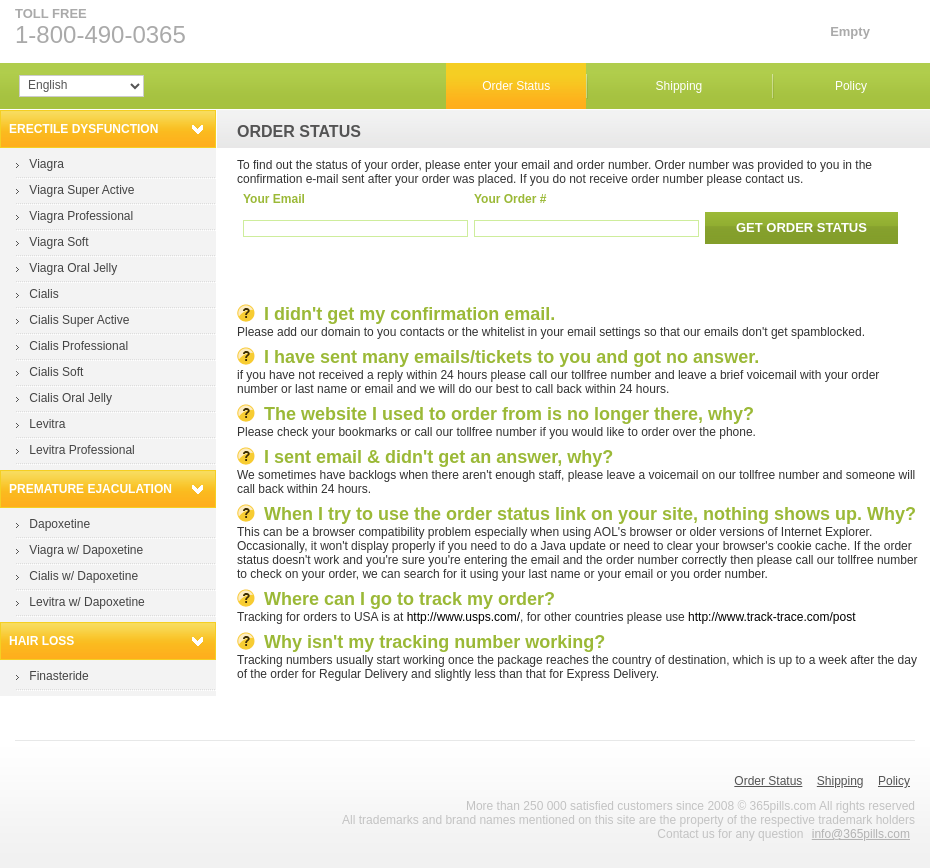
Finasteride (58, 676)
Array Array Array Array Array (81, 86)
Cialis (43, 294)
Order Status (516, 86)
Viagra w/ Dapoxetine (86, 550)
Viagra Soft (58, 242)
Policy (851, 86)
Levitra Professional (81, 450)
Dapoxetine (59, 524)
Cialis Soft (56, 372)
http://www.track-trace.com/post (771, 617)
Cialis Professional (78, 346)
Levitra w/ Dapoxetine (86, 602)
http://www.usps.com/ (463, 617)
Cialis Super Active (79, 320)
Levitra (47, 424)
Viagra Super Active (81, 190)
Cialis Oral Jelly (70, 398)
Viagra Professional (81, 216)
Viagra (46, 164)
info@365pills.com (861, 834)
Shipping (679, 86)
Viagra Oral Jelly (73, 268)
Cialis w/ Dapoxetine (83, 576)
